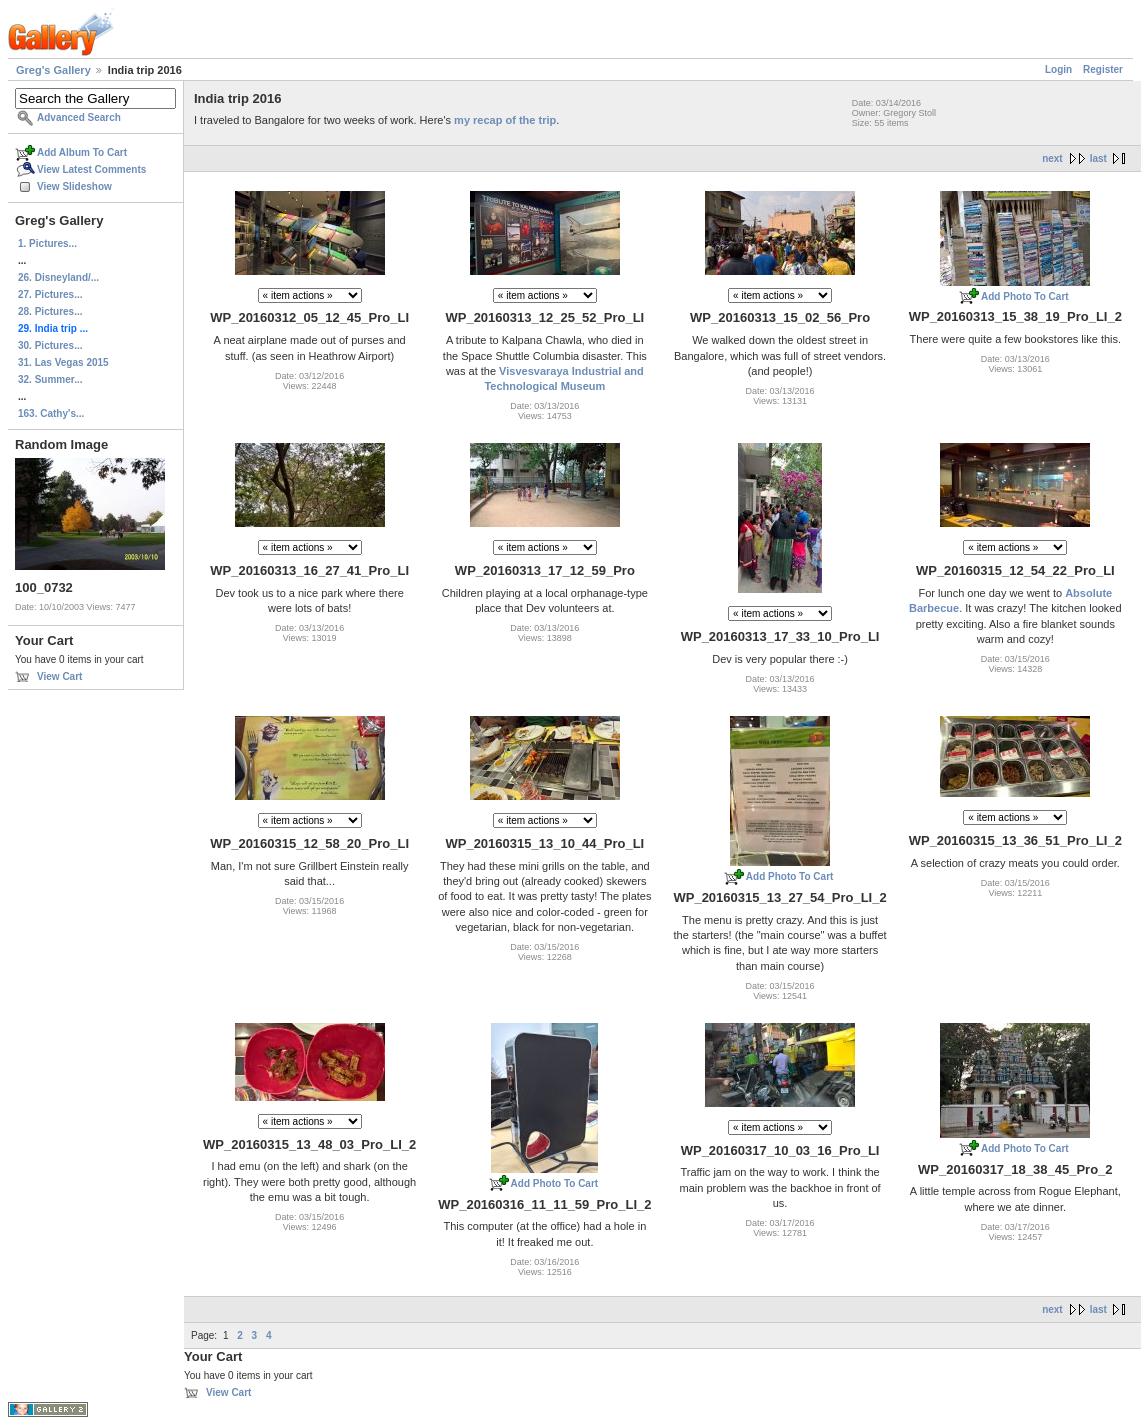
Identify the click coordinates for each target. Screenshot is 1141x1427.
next (1052, 158)
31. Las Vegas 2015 (63, 362)
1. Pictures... (47, 243)
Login (1058, 69)
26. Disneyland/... (58, 277)
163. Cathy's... (51, 413)
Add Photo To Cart (1025, 296)
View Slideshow (74, 186)
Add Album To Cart (82, 152)
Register (1103, 69)
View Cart (59, 676)
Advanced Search (79, 117)
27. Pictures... (50, 294)
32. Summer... (50, 379)
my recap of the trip (505, 120)
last (1098, 158)
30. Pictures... (50, 345)
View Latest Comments (91, 169)
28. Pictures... (50, 311)
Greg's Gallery (53, 70)
